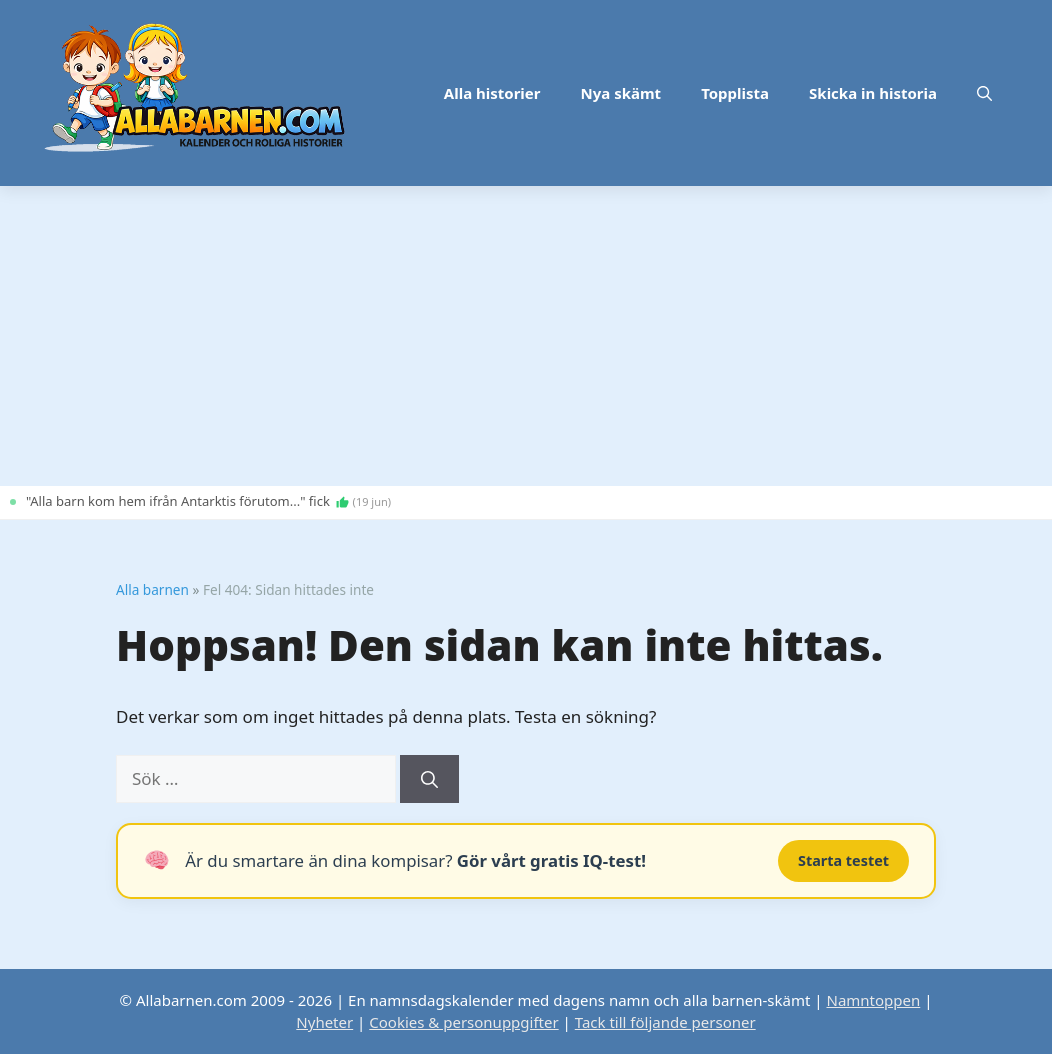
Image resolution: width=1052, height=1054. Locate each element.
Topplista (735, 93)
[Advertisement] (526, 336)
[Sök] (429, 779)
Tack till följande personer (665, 1022)
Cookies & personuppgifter (463, 1022)
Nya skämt (621, 93)
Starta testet (843, 860)
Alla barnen (152, 589)
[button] (984, 93)
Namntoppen (873, 1000)
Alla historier (492, 93)
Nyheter (324, 1022)
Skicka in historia (873, 93)
